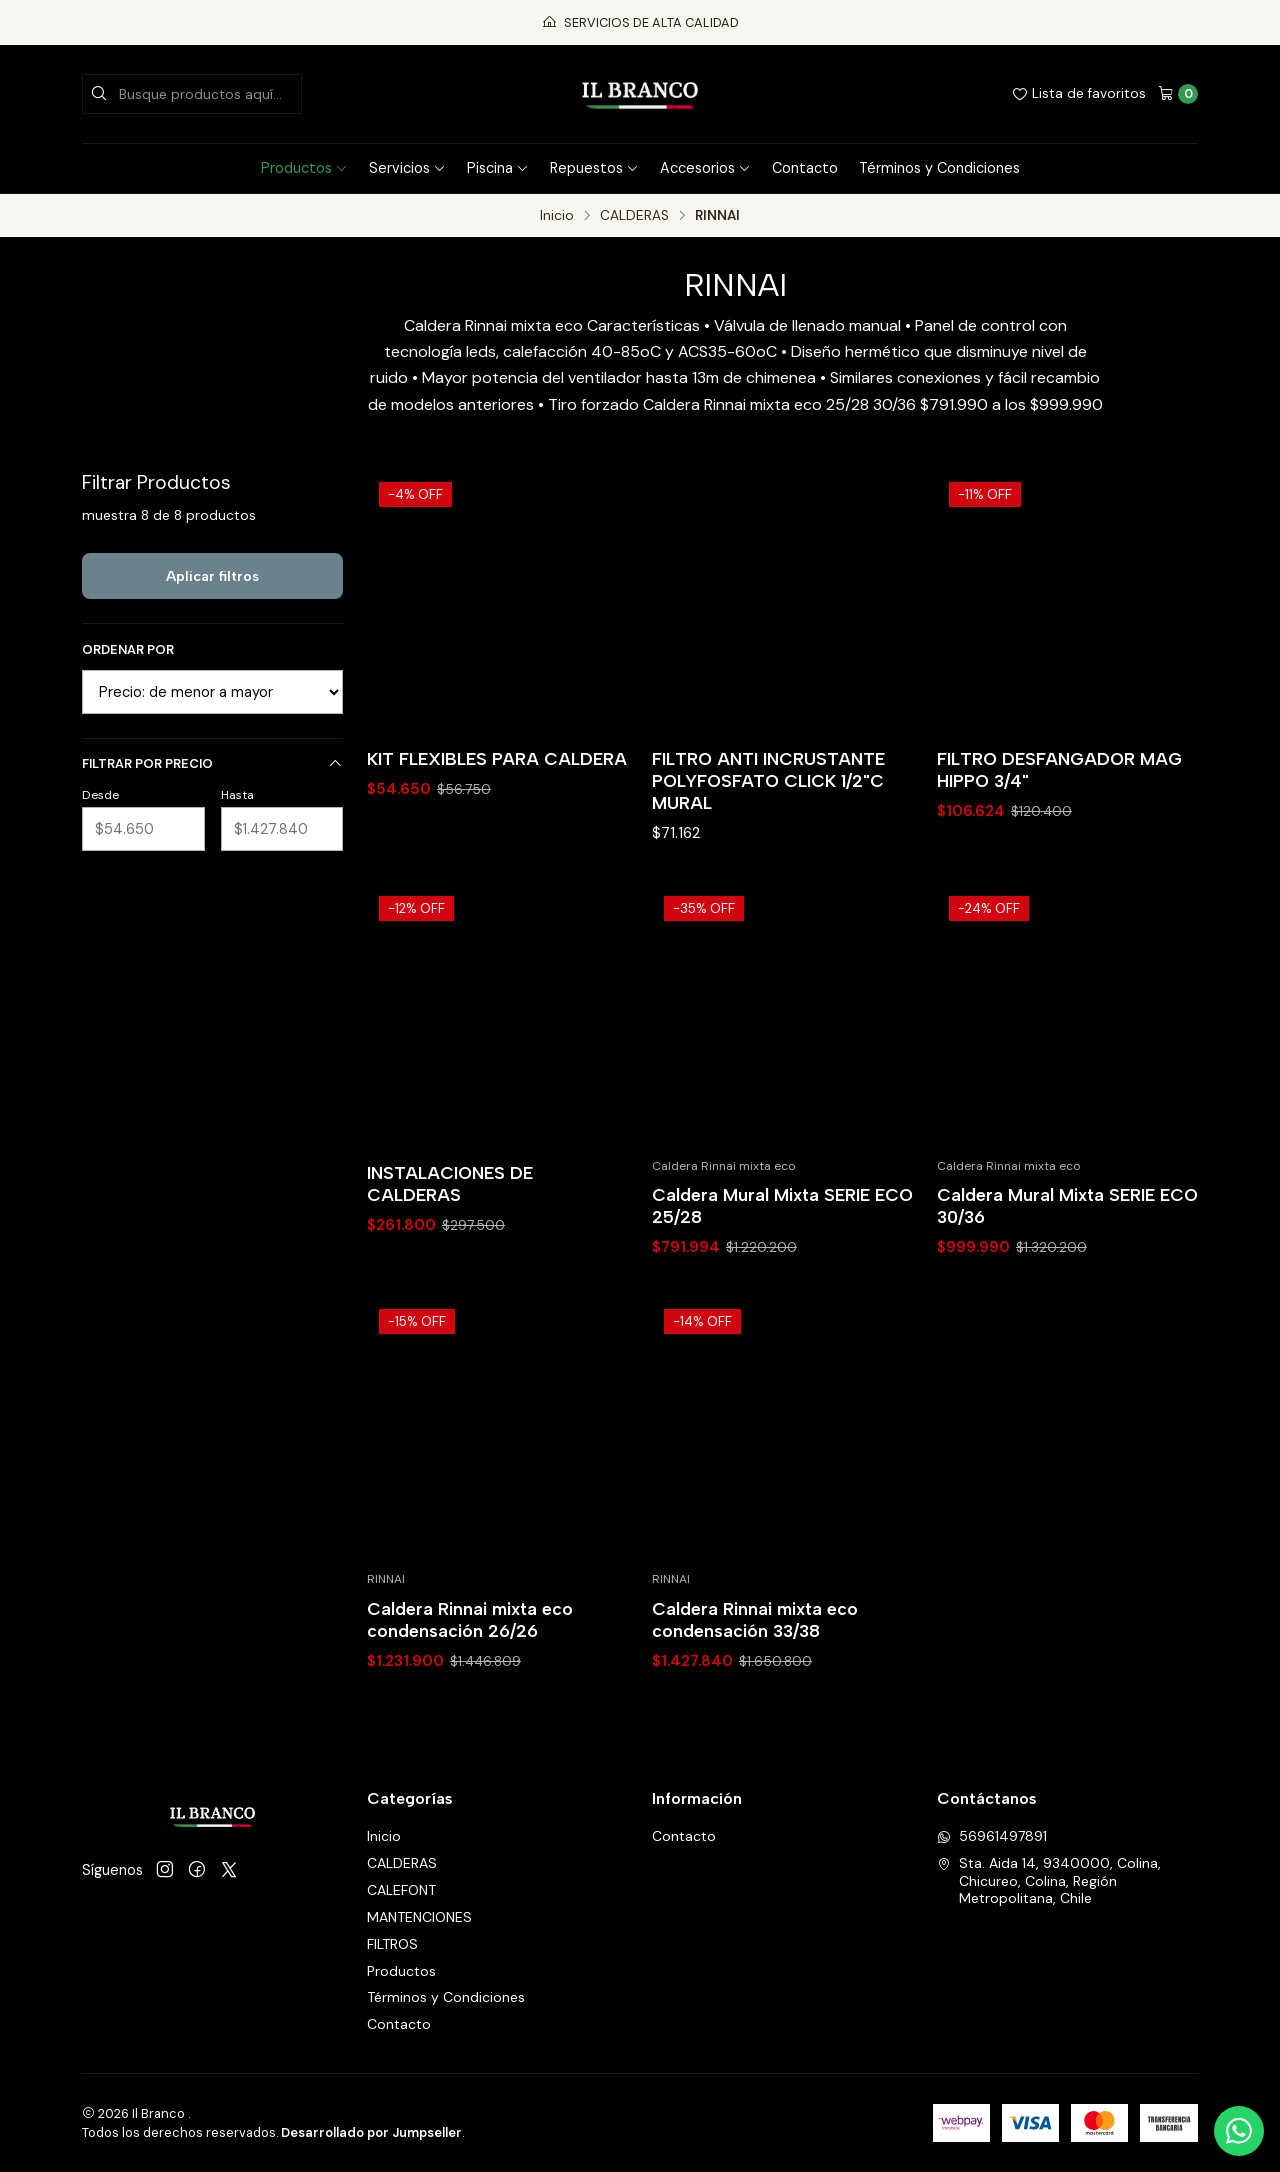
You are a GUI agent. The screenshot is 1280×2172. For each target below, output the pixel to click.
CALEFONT (401, 1890)
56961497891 (992, 1836)
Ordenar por (128, 650)
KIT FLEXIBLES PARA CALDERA (497, 758)
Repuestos (594, 168)
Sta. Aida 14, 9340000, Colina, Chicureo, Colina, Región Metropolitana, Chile (1049, 1880)
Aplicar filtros (212, 576)
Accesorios (705, 168)
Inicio (557, 216)
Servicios (407, 168)
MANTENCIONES (419, 1917)
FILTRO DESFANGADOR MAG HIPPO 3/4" (1059, 769)
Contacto (805, 168)
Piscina (498, 168)
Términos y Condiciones (939, 168)
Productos (304, 168)
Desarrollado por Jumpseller (371, 2132)
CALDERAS (634, 216)
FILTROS (392, 1944)
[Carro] (1178, 94)
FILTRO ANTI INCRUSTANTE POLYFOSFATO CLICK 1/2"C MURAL (768, 780)
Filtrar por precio (212, 763)
